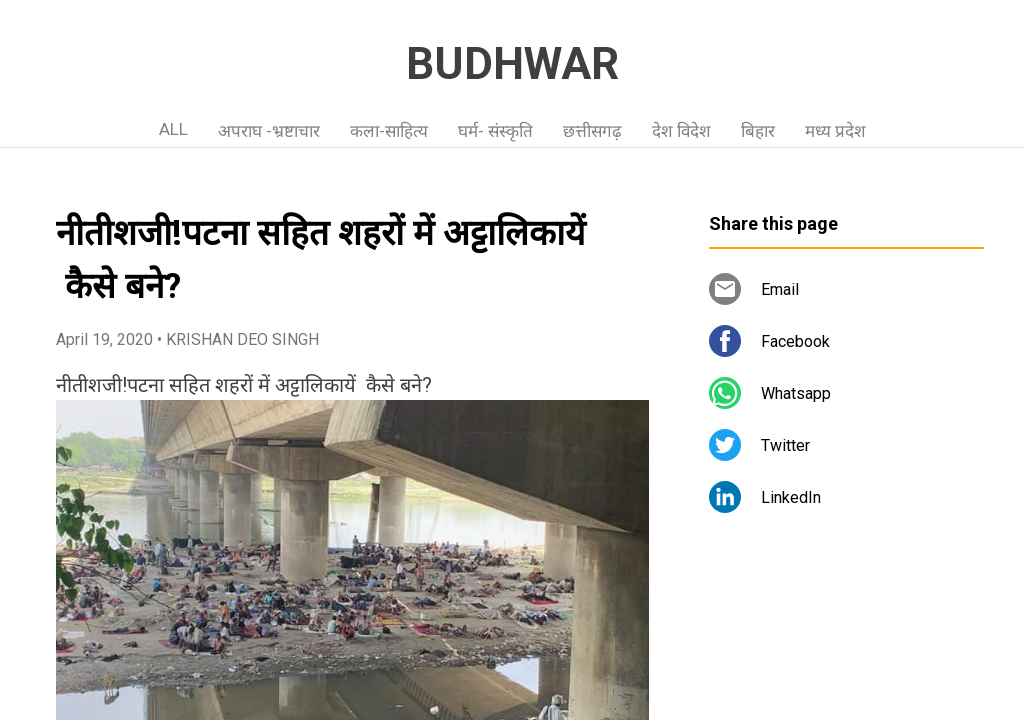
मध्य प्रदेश (835, 131)
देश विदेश (681, 131)
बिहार (758, 131)
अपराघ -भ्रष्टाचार (269, 131)
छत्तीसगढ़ (592, 131)
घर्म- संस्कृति (495, 131)
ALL (173, 129)
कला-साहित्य (389, 131)
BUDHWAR (512, 64)
